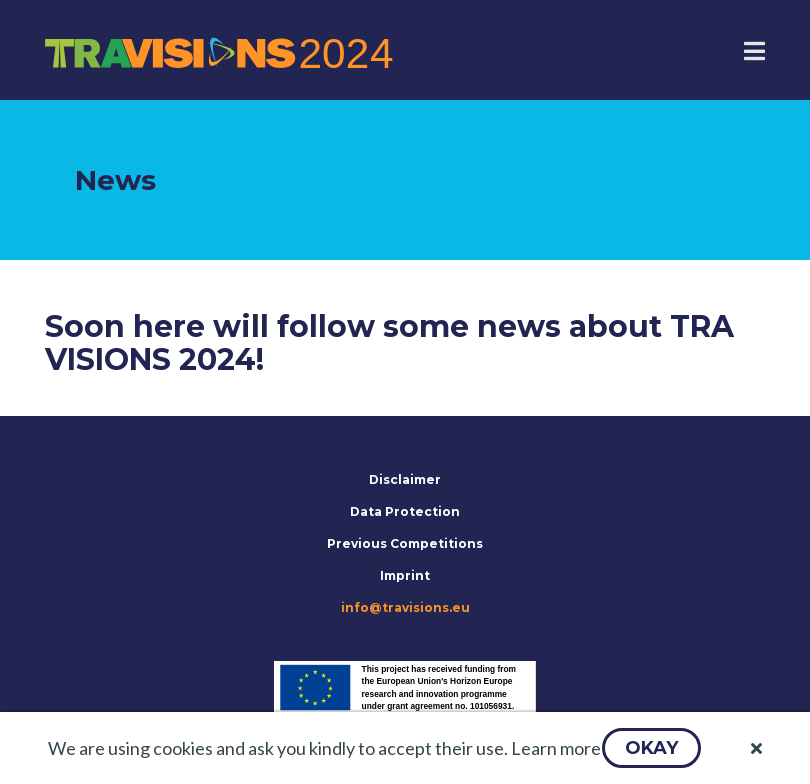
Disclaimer (405, 479)
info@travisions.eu (405, 607)
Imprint (405, 575)
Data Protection (405, 511)
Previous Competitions (405, 543)
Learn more (556, 748)
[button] (651, 748)
